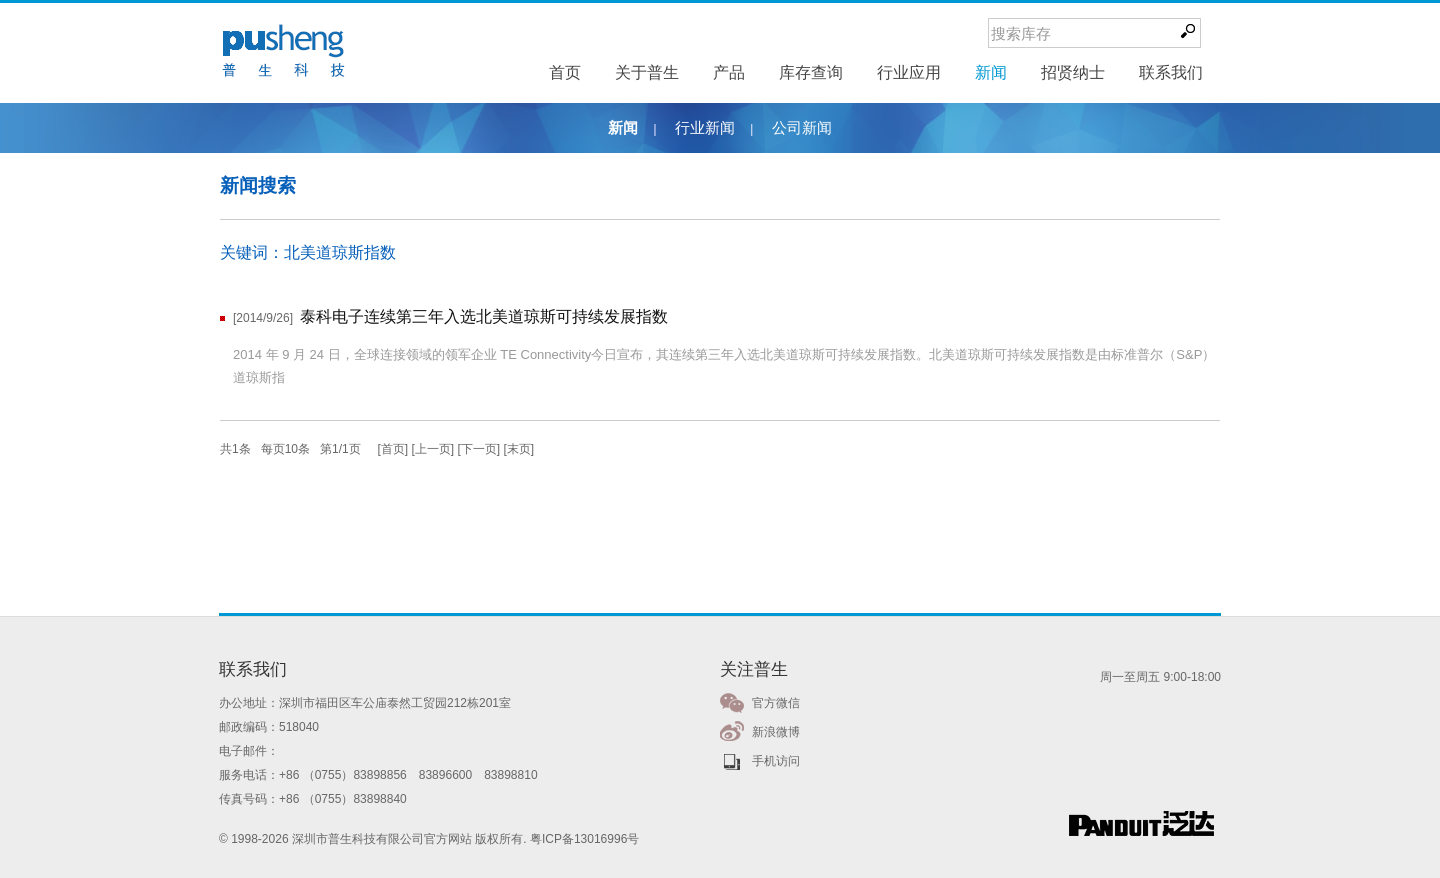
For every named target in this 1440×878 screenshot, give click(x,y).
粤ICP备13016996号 (584, 839)
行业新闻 (705, 128)
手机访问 (776, 761)
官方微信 (776, 703)
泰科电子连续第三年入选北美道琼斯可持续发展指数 (484, 316)
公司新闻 (802, 128)
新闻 (623, 128)
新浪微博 (776, 732)
